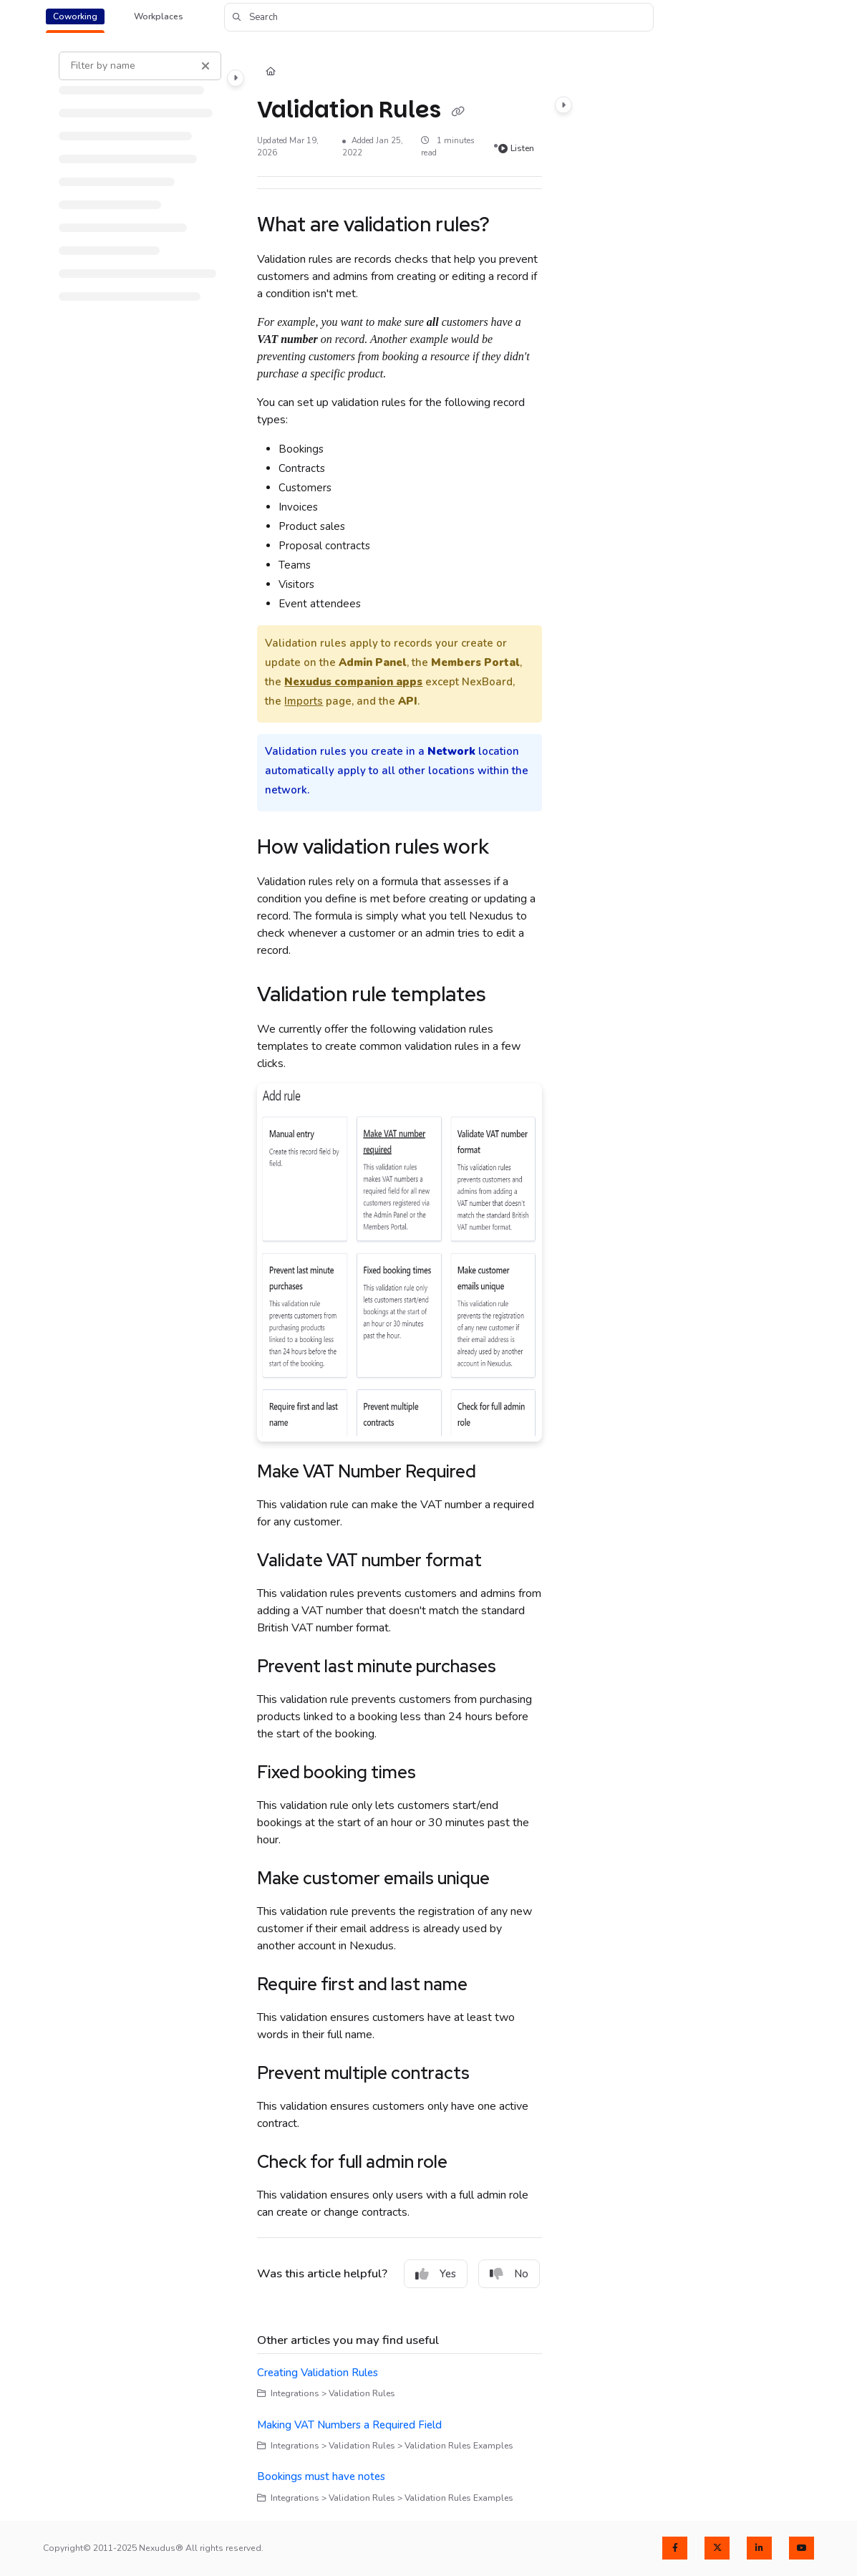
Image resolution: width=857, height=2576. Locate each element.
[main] (399, 1278)
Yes (435, 2274)
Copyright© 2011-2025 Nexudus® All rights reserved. (153, 2548)
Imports (303, 701)
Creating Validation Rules (317, 2372)
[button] (439, 17)
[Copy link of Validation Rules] (457, 111)
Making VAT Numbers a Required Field (349, 2425)
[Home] (270, 73)
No (509, 2274)
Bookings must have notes (321, 2476)
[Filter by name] (140, 66)
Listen (516, 148)
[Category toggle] (235, 78)
